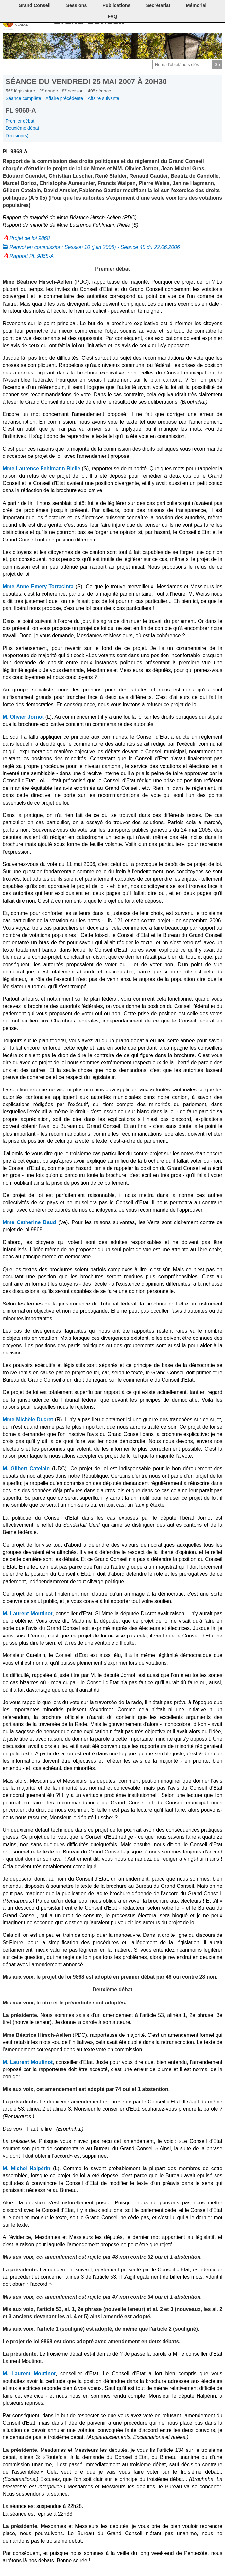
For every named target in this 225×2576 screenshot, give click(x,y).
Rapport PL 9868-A (31, 256)
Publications (116, 5)
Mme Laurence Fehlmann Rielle (41, 468)
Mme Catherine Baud (29, 1222)
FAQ (112, 16)
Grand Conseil (34, 5)
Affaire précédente (64, 98)
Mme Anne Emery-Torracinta (38, 586)
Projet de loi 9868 (29, 238)
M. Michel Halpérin (26, 2168)
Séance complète (23, 98)
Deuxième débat (22, 128)
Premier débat (20, 121)
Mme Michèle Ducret (28, 1419)
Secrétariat (158, 5)
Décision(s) (17, 135)
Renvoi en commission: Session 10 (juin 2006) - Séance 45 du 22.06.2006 (94, 247)
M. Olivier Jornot (23, 717)
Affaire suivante (103, 98)
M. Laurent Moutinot (28, 1613)
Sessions (76, 5)
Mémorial (196, 5)
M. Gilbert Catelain (26, 1468)
